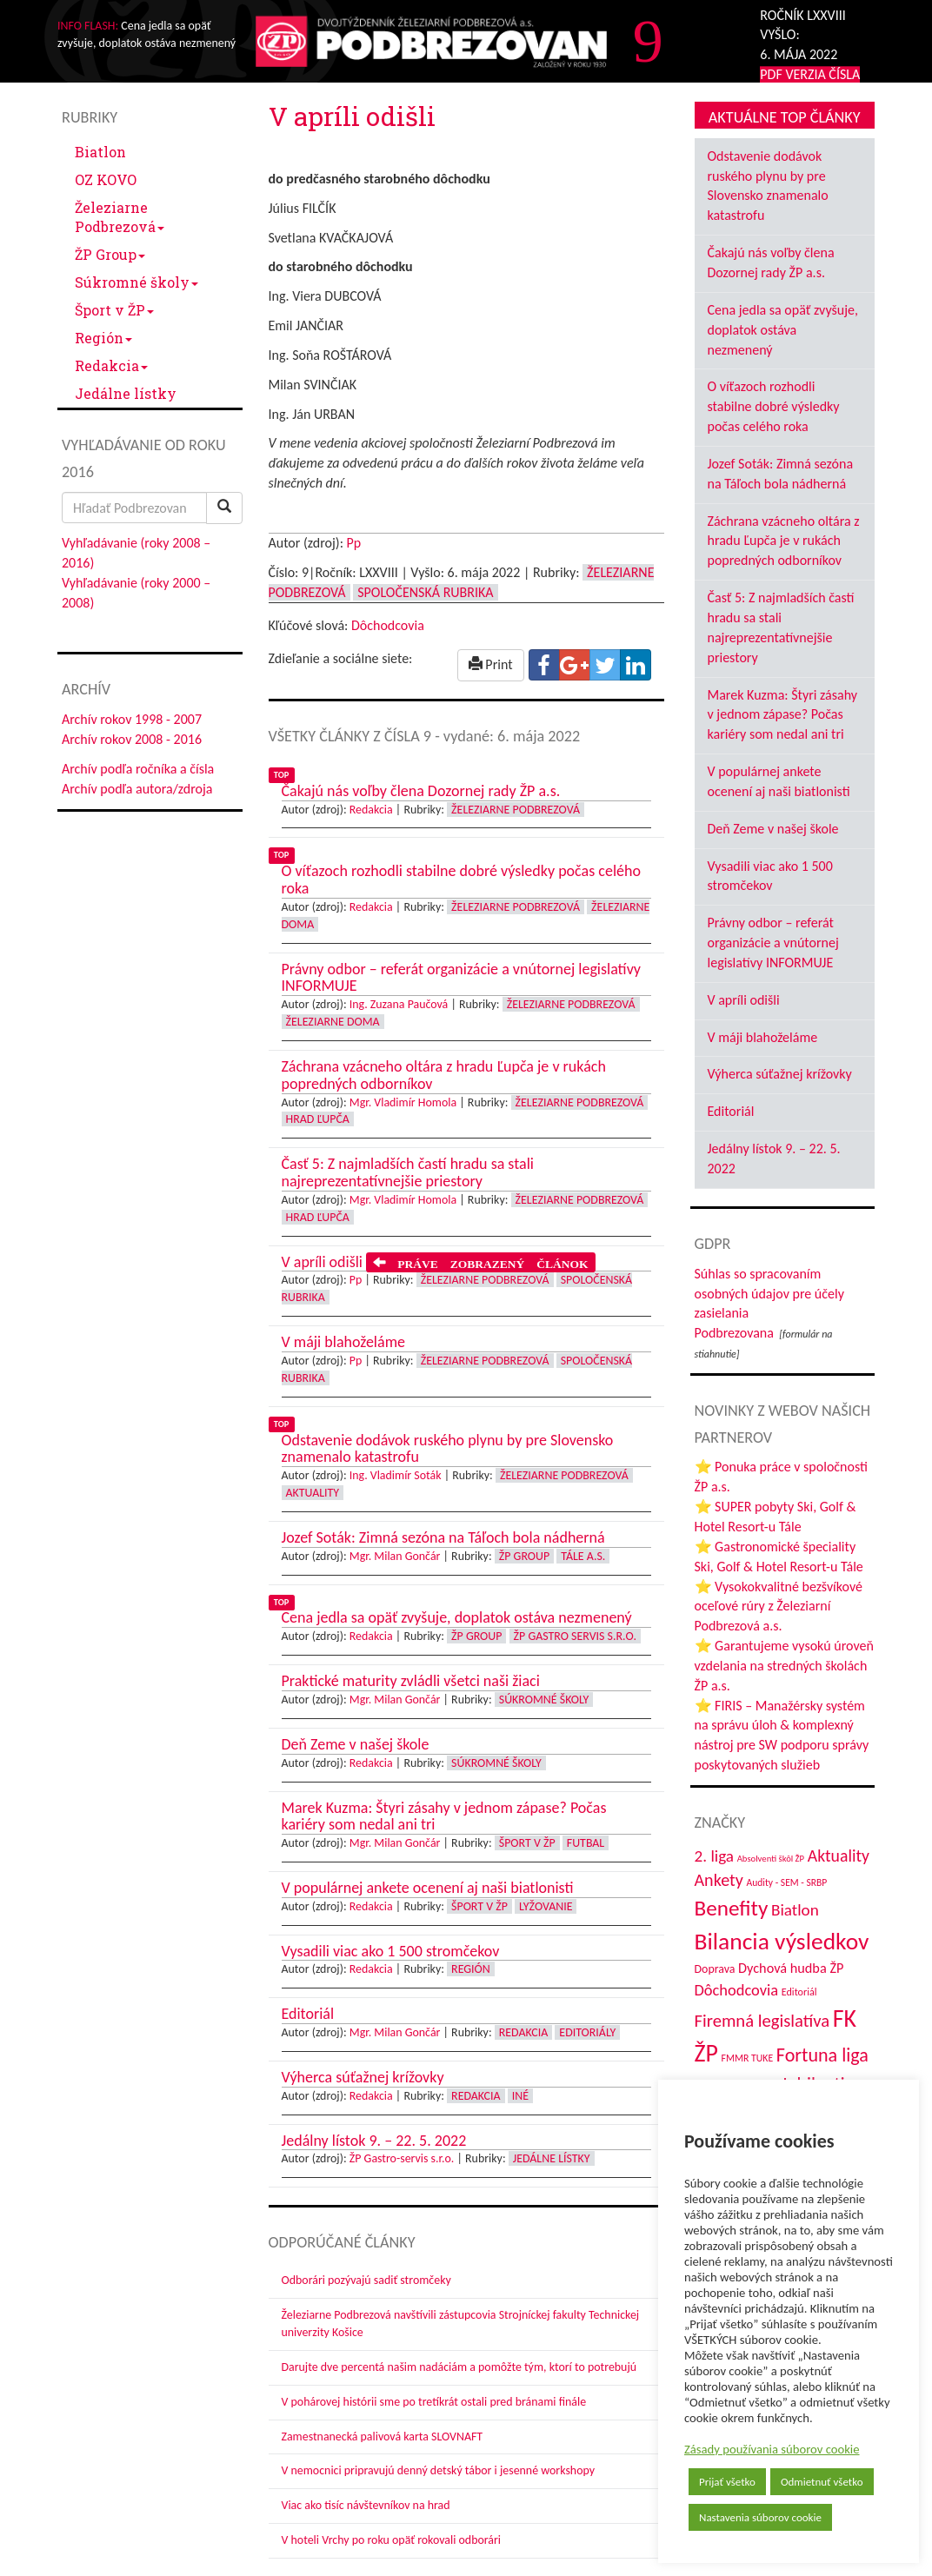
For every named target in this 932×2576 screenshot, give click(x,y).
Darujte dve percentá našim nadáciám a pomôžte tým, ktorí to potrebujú (459, 2367)
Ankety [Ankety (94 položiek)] (719, 1879)
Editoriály (587, 2032)
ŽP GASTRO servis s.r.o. (575, 1636)
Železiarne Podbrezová (119, 217)
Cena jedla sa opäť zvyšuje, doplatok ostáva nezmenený (783, 330)
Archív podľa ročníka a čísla (138, 768)
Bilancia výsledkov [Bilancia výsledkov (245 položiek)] (782, 1941)
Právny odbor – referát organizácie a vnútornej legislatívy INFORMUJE (773, 942)
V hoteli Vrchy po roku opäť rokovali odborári (392, 2540)
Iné (520, 2095)
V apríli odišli (744, 1000)
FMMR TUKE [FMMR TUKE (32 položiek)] (748, 2058)
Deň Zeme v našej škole (773, 828)
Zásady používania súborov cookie (772, 2449)
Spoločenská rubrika (425, 592)
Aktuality (313, 1492)
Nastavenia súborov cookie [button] (760, 2517)
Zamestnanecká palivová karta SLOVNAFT (382, 2436)
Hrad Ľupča (318, 1119)
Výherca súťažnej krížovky (780, 1074)
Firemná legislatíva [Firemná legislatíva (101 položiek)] (762, 2020)
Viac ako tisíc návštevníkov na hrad (366, 2505)
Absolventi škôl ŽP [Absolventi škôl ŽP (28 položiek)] (770, 1858)
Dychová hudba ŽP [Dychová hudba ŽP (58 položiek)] (790, 1967)
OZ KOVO (105, 179)
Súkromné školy (136, 282)
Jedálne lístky (125, 393)
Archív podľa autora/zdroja (137, 788)
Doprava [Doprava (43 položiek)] (715, 1969)
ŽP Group (110, 254)
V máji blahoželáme (763, 1037)
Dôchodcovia (387, 625)
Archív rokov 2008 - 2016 (132, 739)
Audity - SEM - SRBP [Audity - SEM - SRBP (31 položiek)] (786, 1882)
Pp (354, 542)
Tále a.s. (583, 1556)
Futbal (585, 1843)
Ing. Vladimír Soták (396, 1475)
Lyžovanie (545, 1906)
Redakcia (111, 365)
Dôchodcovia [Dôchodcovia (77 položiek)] (737, 1990)
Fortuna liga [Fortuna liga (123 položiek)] (822, 2055)
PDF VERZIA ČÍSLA (810, 74)
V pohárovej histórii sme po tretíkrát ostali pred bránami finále (434, 2401)
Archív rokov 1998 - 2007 (132, 719)
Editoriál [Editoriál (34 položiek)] (799, 1991)
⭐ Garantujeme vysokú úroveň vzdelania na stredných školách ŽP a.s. (784, 1665)
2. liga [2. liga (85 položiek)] (715, 1856)
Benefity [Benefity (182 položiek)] (732, 1908)
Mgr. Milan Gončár (395, 1556)
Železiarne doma (333, 1021)
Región (103, 338)
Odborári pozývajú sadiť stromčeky (366, 2280)
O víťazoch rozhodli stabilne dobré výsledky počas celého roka (774, 406)
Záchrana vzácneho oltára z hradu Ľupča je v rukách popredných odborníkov (784, 541)
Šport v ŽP (114, 310)
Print (491, 664)
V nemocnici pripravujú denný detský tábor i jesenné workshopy (439, 2470)
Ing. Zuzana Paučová (399, 1004)
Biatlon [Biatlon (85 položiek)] (795, 1910)
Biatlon (100, 152)
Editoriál (731, 1111)
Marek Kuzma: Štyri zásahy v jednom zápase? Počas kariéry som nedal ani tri (783, 715)
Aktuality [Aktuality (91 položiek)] (838, 1855)
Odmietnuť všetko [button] (822, 2481)
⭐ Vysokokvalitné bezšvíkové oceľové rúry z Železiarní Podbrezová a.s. (778, 1606)
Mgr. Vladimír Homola (403, 1102)
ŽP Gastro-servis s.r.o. (402, 2158)
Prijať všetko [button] (727, 2481)
